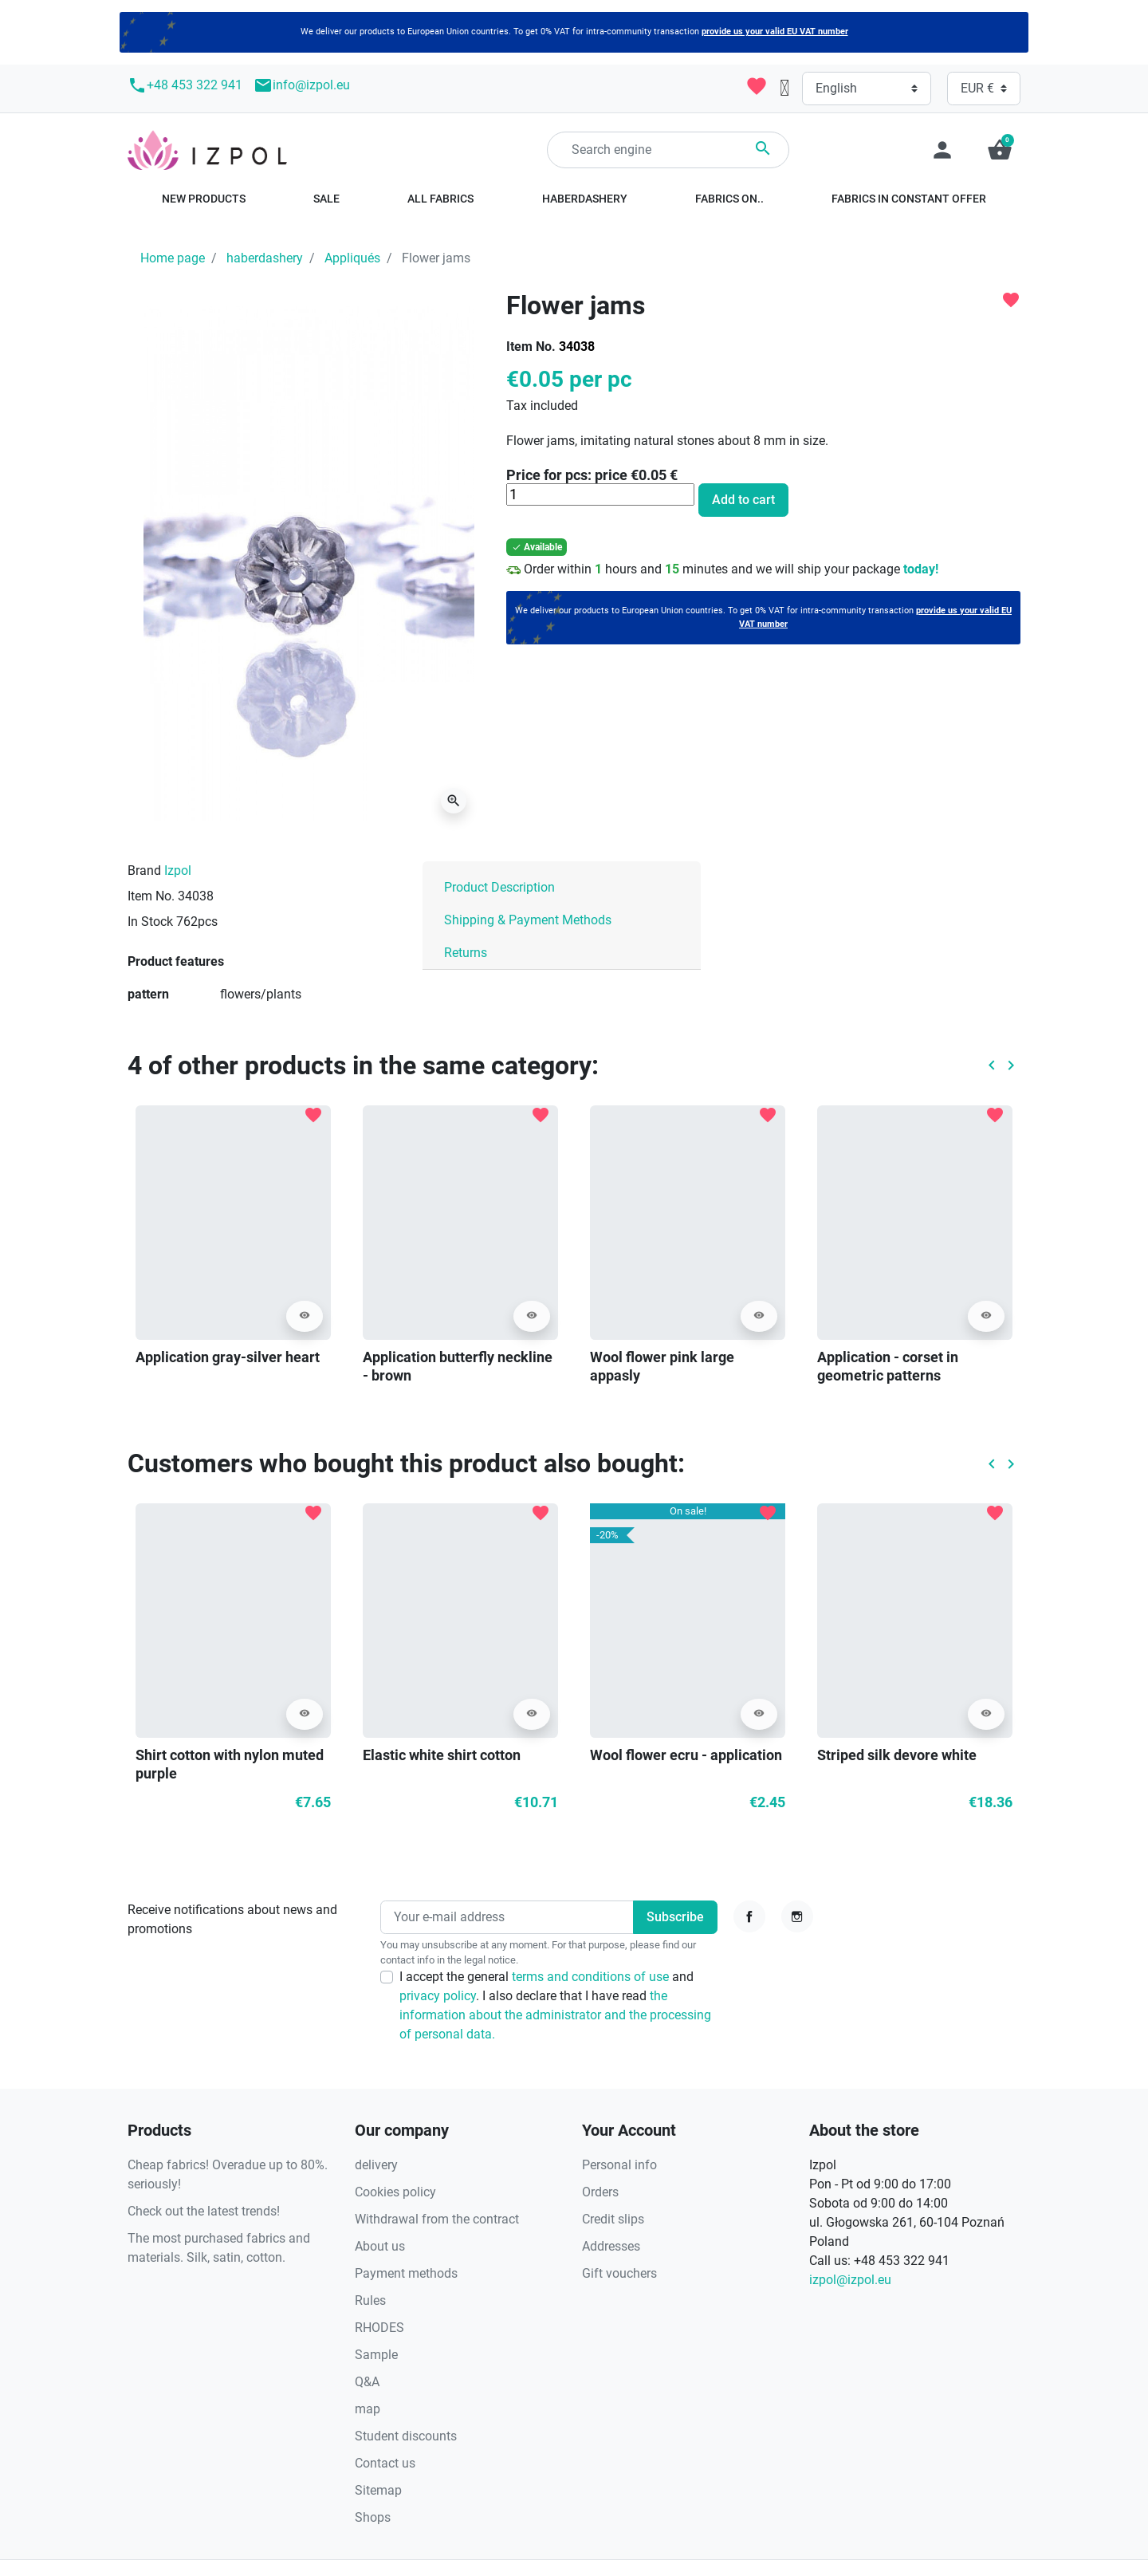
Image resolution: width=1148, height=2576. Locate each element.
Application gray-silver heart (228, 1357)
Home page (172, 258)
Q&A (367, 2381)
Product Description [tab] (499, 887)
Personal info (619, 2164)
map (367, 2408)
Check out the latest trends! (204, 2211)
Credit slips (613, 2219)
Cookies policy (395, 2192)
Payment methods (406, 2273)
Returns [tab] (465, 952)
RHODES (379, 2327)
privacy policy (437, 1995)
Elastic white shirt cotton (442, 1755)
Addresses (611, 2246)
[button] (999, 150)
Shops (373, 2517)
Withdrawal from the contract (437, 2219)
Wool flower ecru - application (686, 1755)
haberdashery (264, 258)
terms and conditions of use (592, 1976)
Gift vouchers (619, 2273)
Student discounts (406, 2436)
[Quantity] (600, 494)
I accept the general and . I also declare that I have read (555, 2005)
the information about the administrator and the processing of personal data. (555, 2015)
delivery (376, 2164)
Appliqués (352, 258)
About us (380, 2246)
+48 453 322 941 (185, 85)
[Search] (668, 150)
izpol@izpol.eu (850, 2279)
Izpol (177, 870)
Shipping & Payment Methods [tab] (527, 920)
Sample (376, 2354)
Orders (600, 2192)
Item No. (531, 346)
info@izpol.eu (302, 85)
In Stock (150, 921)
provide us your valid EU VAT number (775, 31)
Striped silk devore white (897, 1755)
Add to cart (743, 499)
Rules (370, 2300)
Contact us (385, 2463)
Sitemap (378, 2490)
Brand (144, 870)
